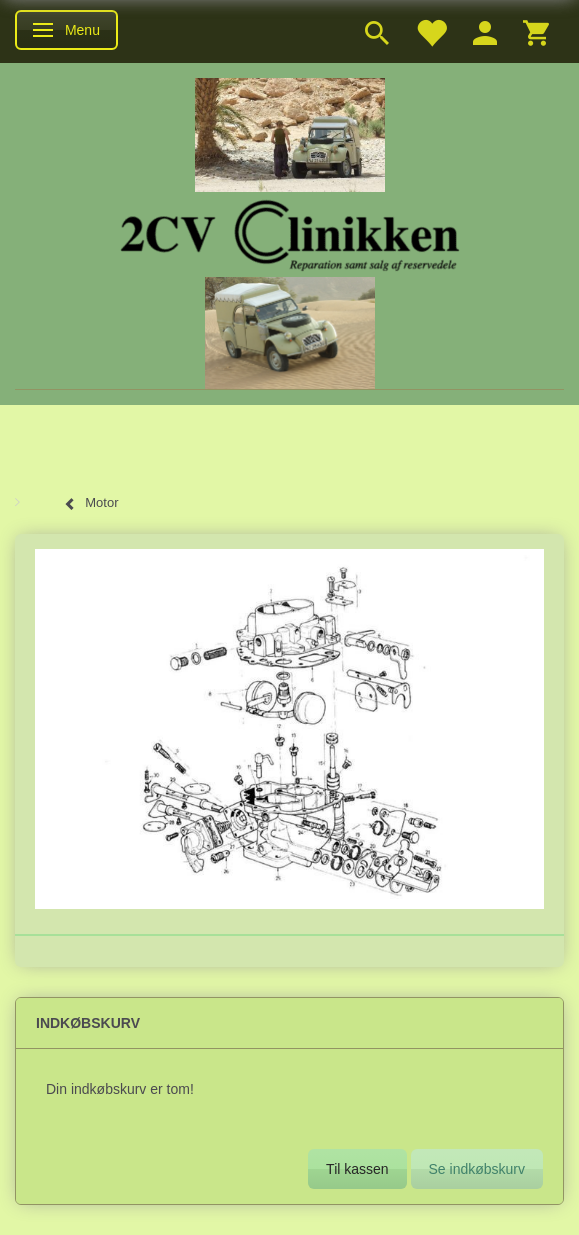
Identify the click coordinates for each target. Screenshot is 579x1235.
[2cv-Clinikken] (290, 232)
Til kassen (357, 1169)
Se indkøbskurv (477, 1169)
